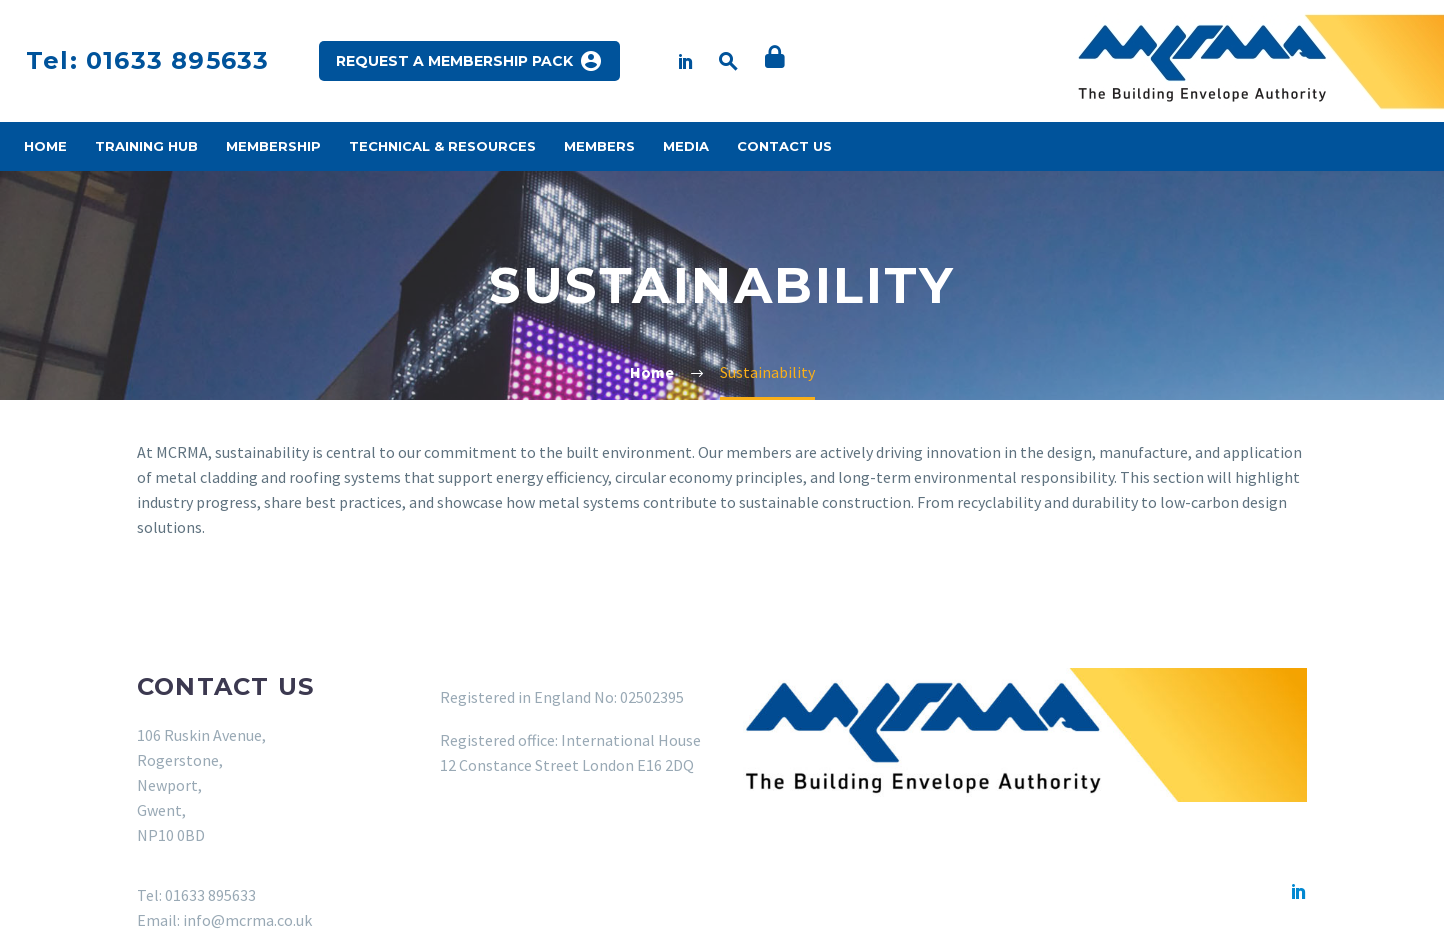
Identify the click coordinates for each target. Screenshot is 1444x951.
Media (686, 146)
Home (45, 146)
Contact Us (784, 146)
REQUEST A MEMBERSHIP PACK (469, 61)
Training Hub (146, 146)
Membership (273, 146)
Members (599, 146)
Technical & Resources (442, 146)
